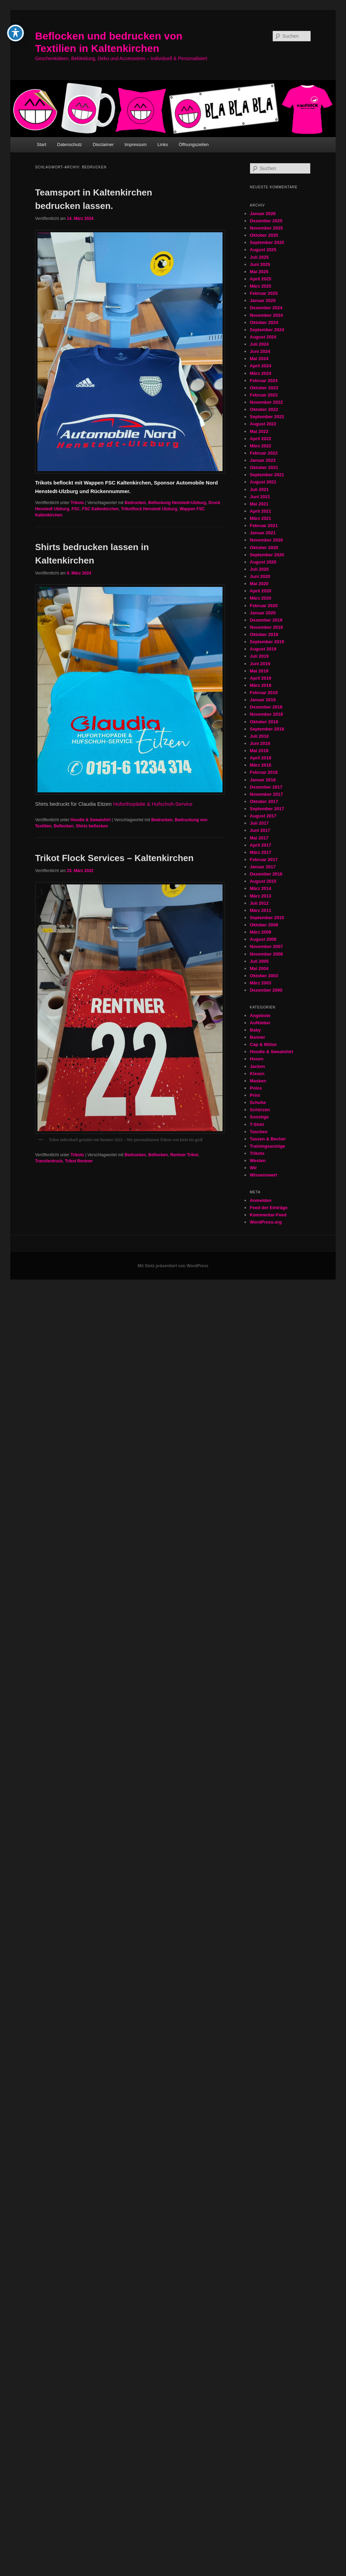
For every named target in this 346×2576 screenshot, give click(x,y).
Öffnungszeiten (194, 144)
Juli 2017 (259, 823)
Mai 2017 (259, 837)
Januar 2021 (262, 532)
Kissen (257, 1073)
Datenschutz (69, 144)
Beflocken (63, 826)
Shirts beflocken (92, 826)
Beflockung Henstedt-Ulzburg (177, 502)
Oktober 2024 (264, 322)
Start (41, 144)
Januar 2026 (262, 213)
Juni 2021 (260, 496)
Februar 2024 (264, 380)
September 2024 (267, 329)
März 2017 (260, 852)
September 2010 (267, 917)
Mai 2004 (259, 968)
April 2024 (260, 365)
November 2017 (266, 794)
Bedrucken (135, 502)
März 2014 (260, 888)
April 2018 (260, 757)
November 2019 (266, 627)
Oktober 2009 (264, 924)
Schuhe (258, 1102)
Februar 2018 (264, 772)
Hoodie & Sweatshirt (91, 819)
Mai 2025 (259, 271)
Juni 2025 (260, 264)
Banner (257, 1037)
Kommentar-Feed (268, 1214)
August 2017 (263, 815)
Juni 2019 (260, 663)
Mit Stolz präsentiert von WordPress (173, 1265)
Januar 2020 (262, 612)
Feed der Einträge (269, 1207)
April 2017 (260, 845)
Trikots (77, 502)
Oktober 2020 (264, 547)
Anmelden (260, 1200)
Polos (256, 1088)
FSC (76, 508)
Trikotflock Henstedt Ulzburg (149, 508)
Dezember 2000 (266, 990)
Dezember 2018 (266, 707)
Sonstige (259, 1116)
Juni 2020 (260, 576)
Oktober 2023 (264, 387)
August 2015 (263, 881)
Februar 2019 (264, 692)
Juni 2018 (260, 743)
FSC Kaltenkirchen (100, 508)
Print (255, 1095)
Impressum (136, 144)
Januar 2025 (262, 300)
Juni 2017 (260, 830)
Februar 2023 (264, 395)
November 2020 (266, 540)
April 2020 (260, 590)
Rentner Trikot (184, 1154)
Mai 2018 (259, 750)
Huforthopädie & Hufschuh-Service (153, 804)
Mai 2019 (259, 670)
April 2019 (260, 678)
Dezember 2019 (266, 620)
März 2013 (260, 896)
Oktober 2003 (264, 975)
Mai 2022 (259, 431)
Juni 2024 (260, 351)
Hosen (256, 1058)
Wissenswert (263, 1175)
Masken (258, 1080)
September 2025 (267, 242)
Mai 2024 (259, 358)
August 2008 (263, 939)
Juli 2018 (259, 736)
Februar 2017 (264, 859)
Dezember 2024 (266, 307)
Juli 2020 (259, 569)
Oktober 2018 (264, 721)
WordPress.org (266, 1222)
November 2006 (266, 954)
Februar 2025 (264, 293)
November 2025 (266, 228)
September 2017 (267, 808)
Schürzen (260, 1109)
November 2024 (266, 315)
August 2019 (263, 648)
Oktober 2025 (264, 235)
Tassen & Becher (268, 1138)
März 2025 (260, 286)
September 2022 (267, 416)
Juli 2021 (259, 489)
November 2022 (266, 402)
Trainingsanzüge (267, 1146)
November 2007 (266, 946)
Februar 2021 (264, 525)
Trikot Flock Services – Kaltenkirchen (114, 858)
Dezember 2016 (266, 874)
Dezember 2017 (266, 787)
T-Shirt (257, 1124)
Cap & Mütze (263, 1044)
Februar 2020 (264, 605)
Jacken (257, 1066)
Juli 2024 (259, 344)
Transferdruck (49, 1161)
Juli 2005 (259, 961)
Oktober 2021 (264, 467)
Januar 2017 (262, 866)
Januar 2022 (262, 460)
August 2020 (263, 562)
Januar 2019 (262, 699)
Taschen (259, 1131)
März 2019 (260, 685)
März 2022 (260, 445)
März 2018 (260, 765)
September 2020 (267, 554)
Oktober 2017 (264, 801)
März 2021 (260, 518)
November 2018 (266, 714)
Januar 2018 (262, 779)
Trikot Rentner (79, 1161)
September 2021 (267, 474)
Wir (253, 1167)
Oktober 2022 (264, 409)
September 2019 (267, 641)
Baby (255, 1030)
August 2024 (263, 336)
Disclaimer (103, 144)
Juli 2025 (259, 257)
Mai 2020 (259, 583)
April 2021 (260, 511)
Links (163, 144)
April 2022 (260, 438)
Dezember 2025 (266, 220)
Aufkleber (260, 1022)
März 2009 (260, 932)
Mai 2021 (259, 503)
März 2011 (260, 910)
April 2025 (260, 278)
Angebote (260, 1015)
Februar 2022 (264, 453)
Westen (258, 1160)
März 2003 (260, 982)
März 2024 (260, 373)
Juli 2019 (259, 656)
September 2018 (267, 729)
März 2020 (260, 598)
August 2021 (263, 481)
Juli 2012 (259, 903)
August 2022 (263, 423)
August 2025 (263, 249)
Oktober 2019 (264, 634)
